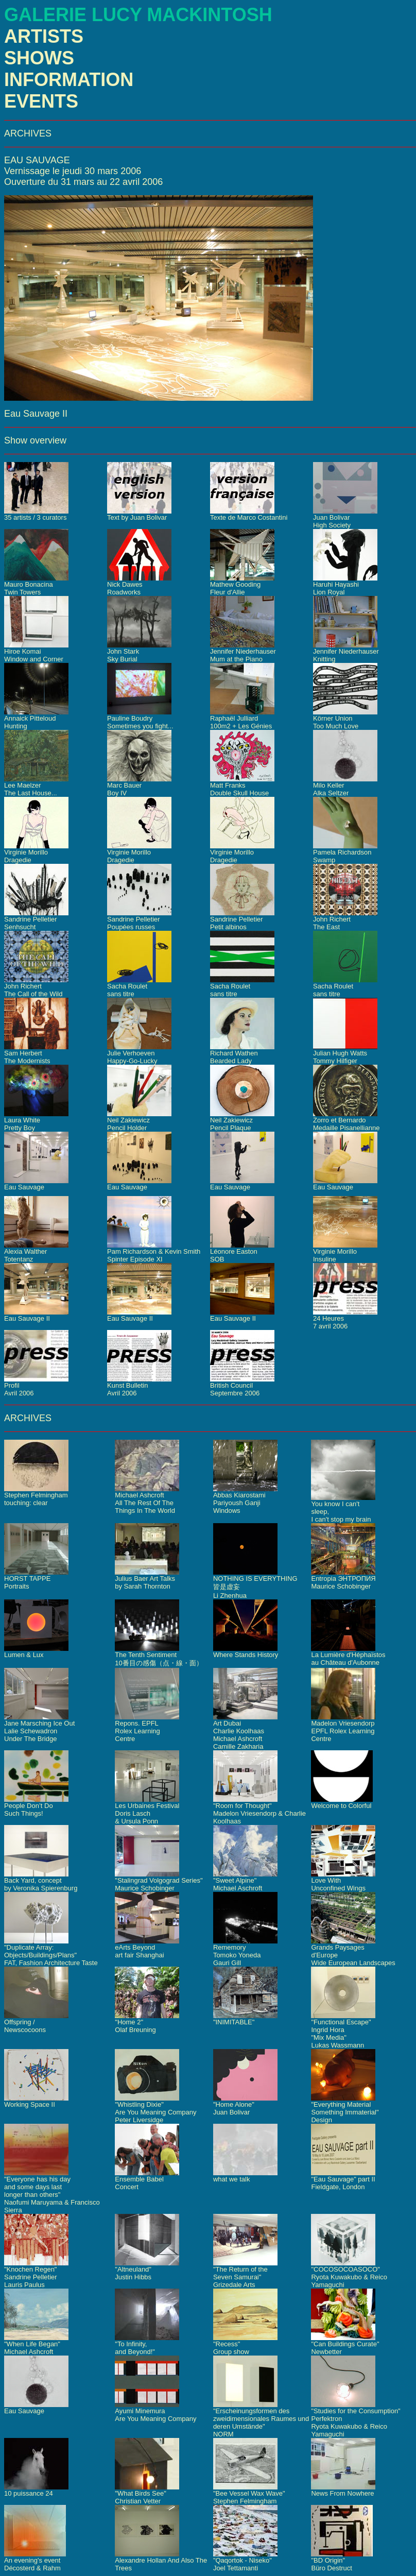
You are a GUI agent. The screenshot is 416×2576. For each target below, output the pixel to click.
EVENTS (41, 101)
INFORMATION (68, 79)
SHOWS (39, 58)
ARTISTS (43, 36)
